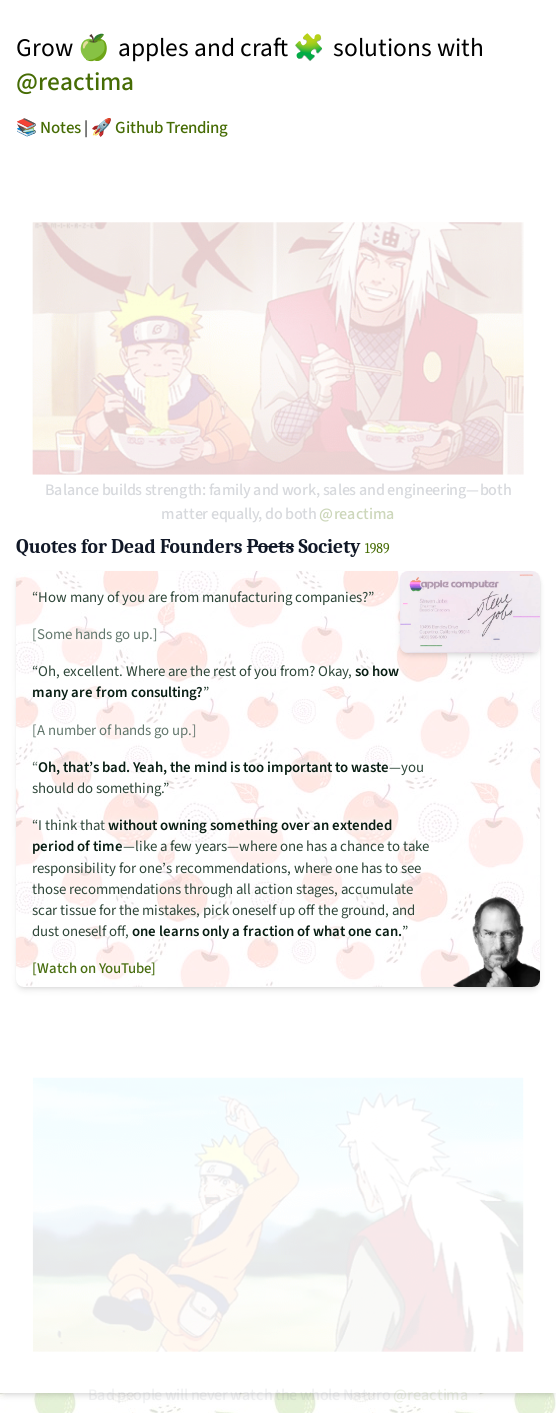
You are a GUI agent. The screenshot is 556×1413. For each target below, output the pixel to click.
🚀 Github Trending (159, 128)
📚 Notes (48, 128)
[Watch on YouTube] (94, 968)
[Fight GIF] (278, 1229)
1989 (377, 548)
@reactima (75, 82)
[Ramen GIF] (278, 360)
